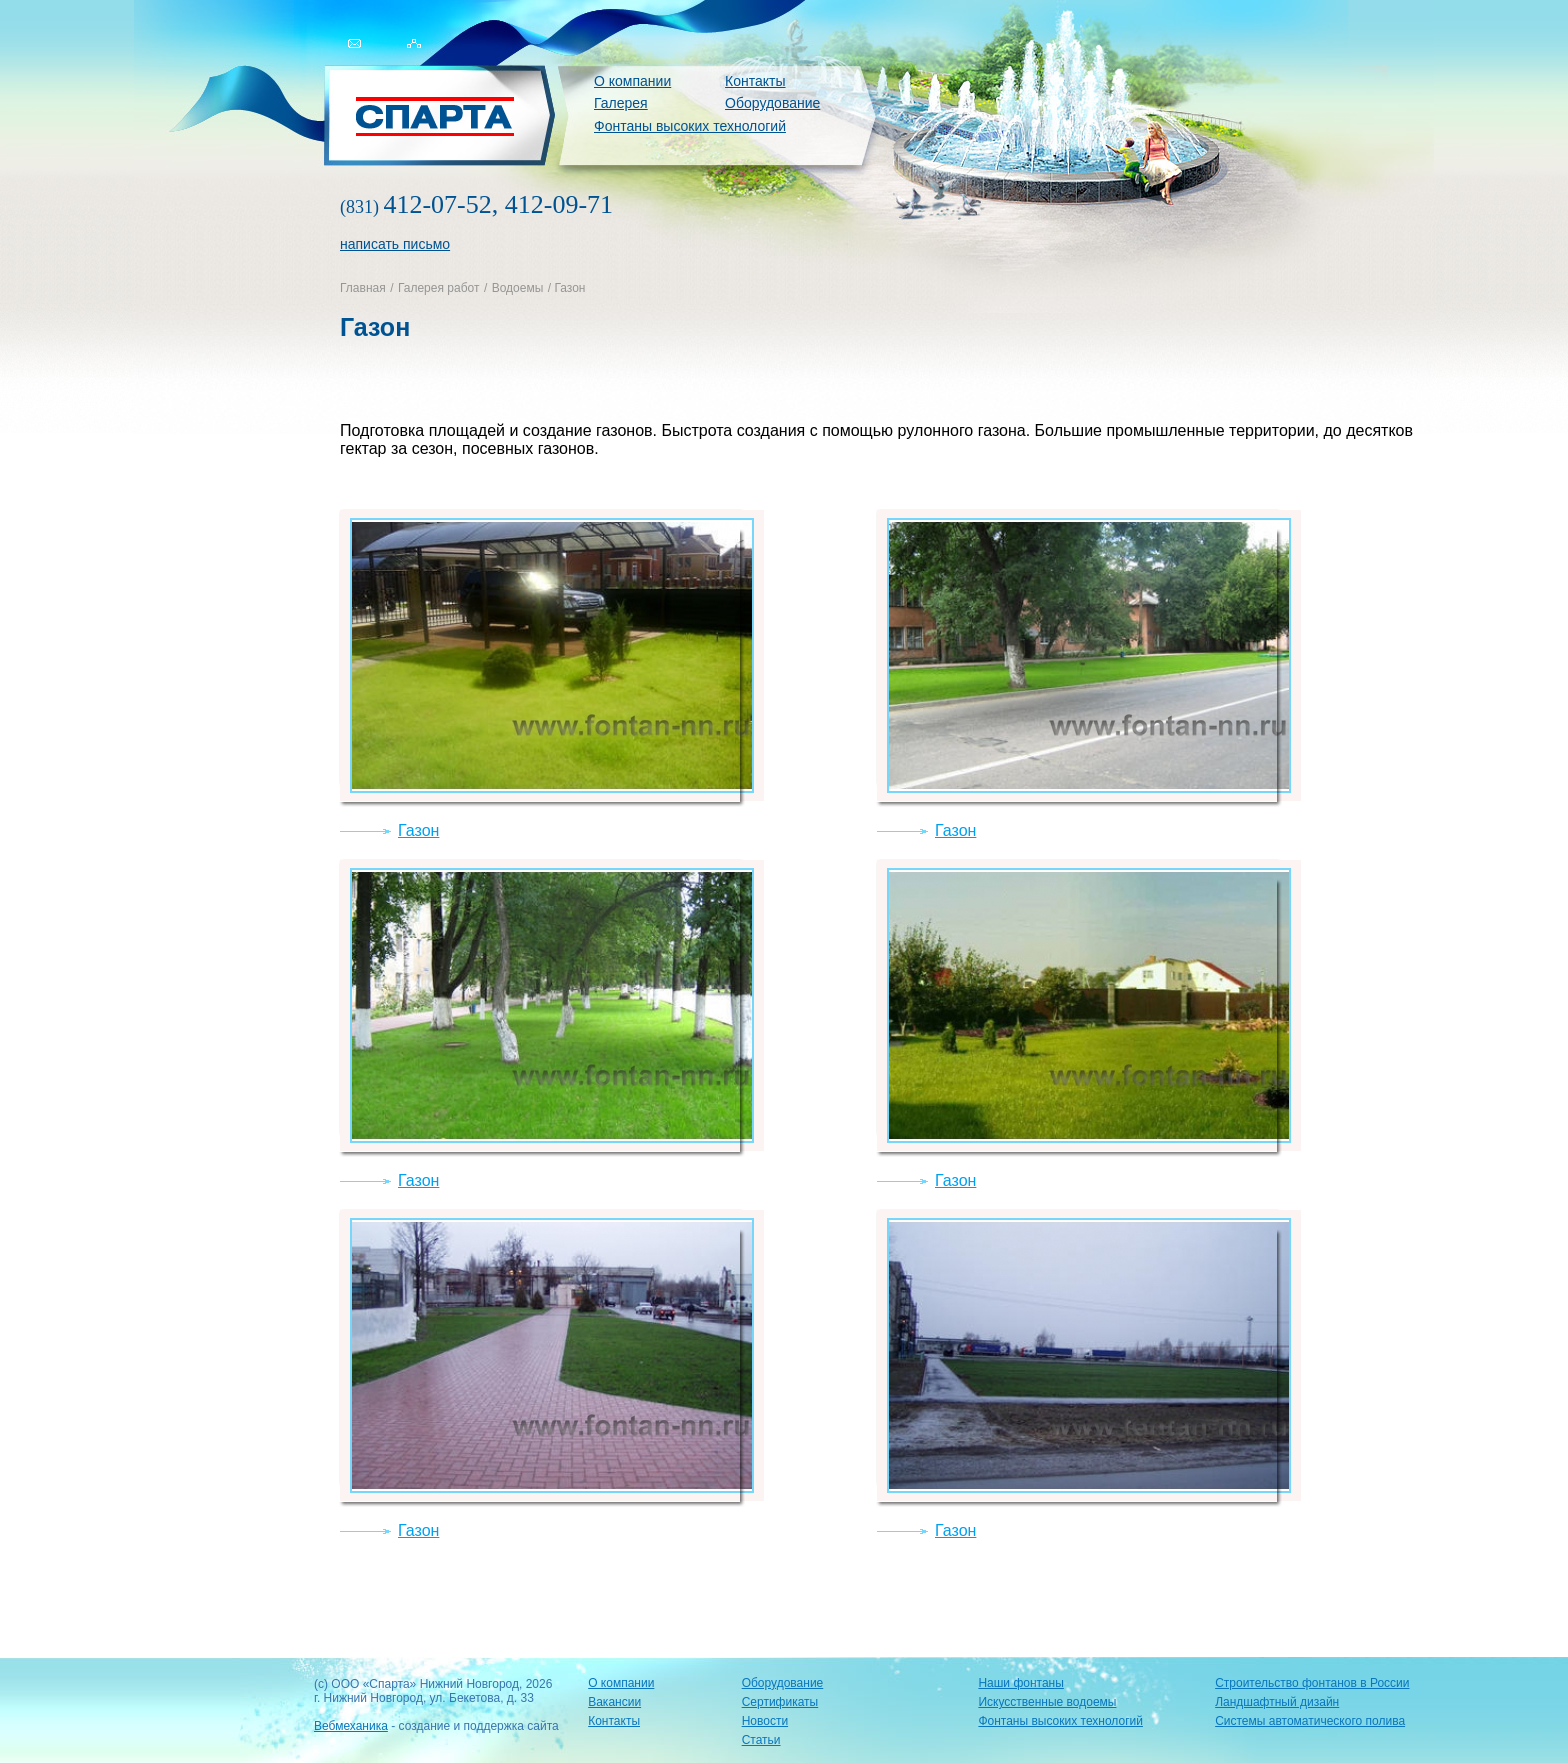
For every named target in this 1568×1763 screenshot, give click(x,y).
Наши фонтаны (1020, 1683)
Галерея (621, 103)
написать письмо (395, 244)
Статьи (761, 1740)
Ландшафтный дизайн (1277, 1702)
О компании (632, 81)
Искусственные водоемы (1047, 1702)
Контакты (755, 81)
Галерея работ (438, 288)
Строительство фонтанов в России (1312, 1683)
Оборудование (772, 103)
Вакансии (614, 1702)
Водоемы (518, 288)
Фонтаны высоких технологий (690, 126)
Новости (765, 1721)
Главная (363, 288)
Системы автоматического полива (1310, 1721)
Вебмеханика (351, 1726)
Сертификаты (780, 1702)
